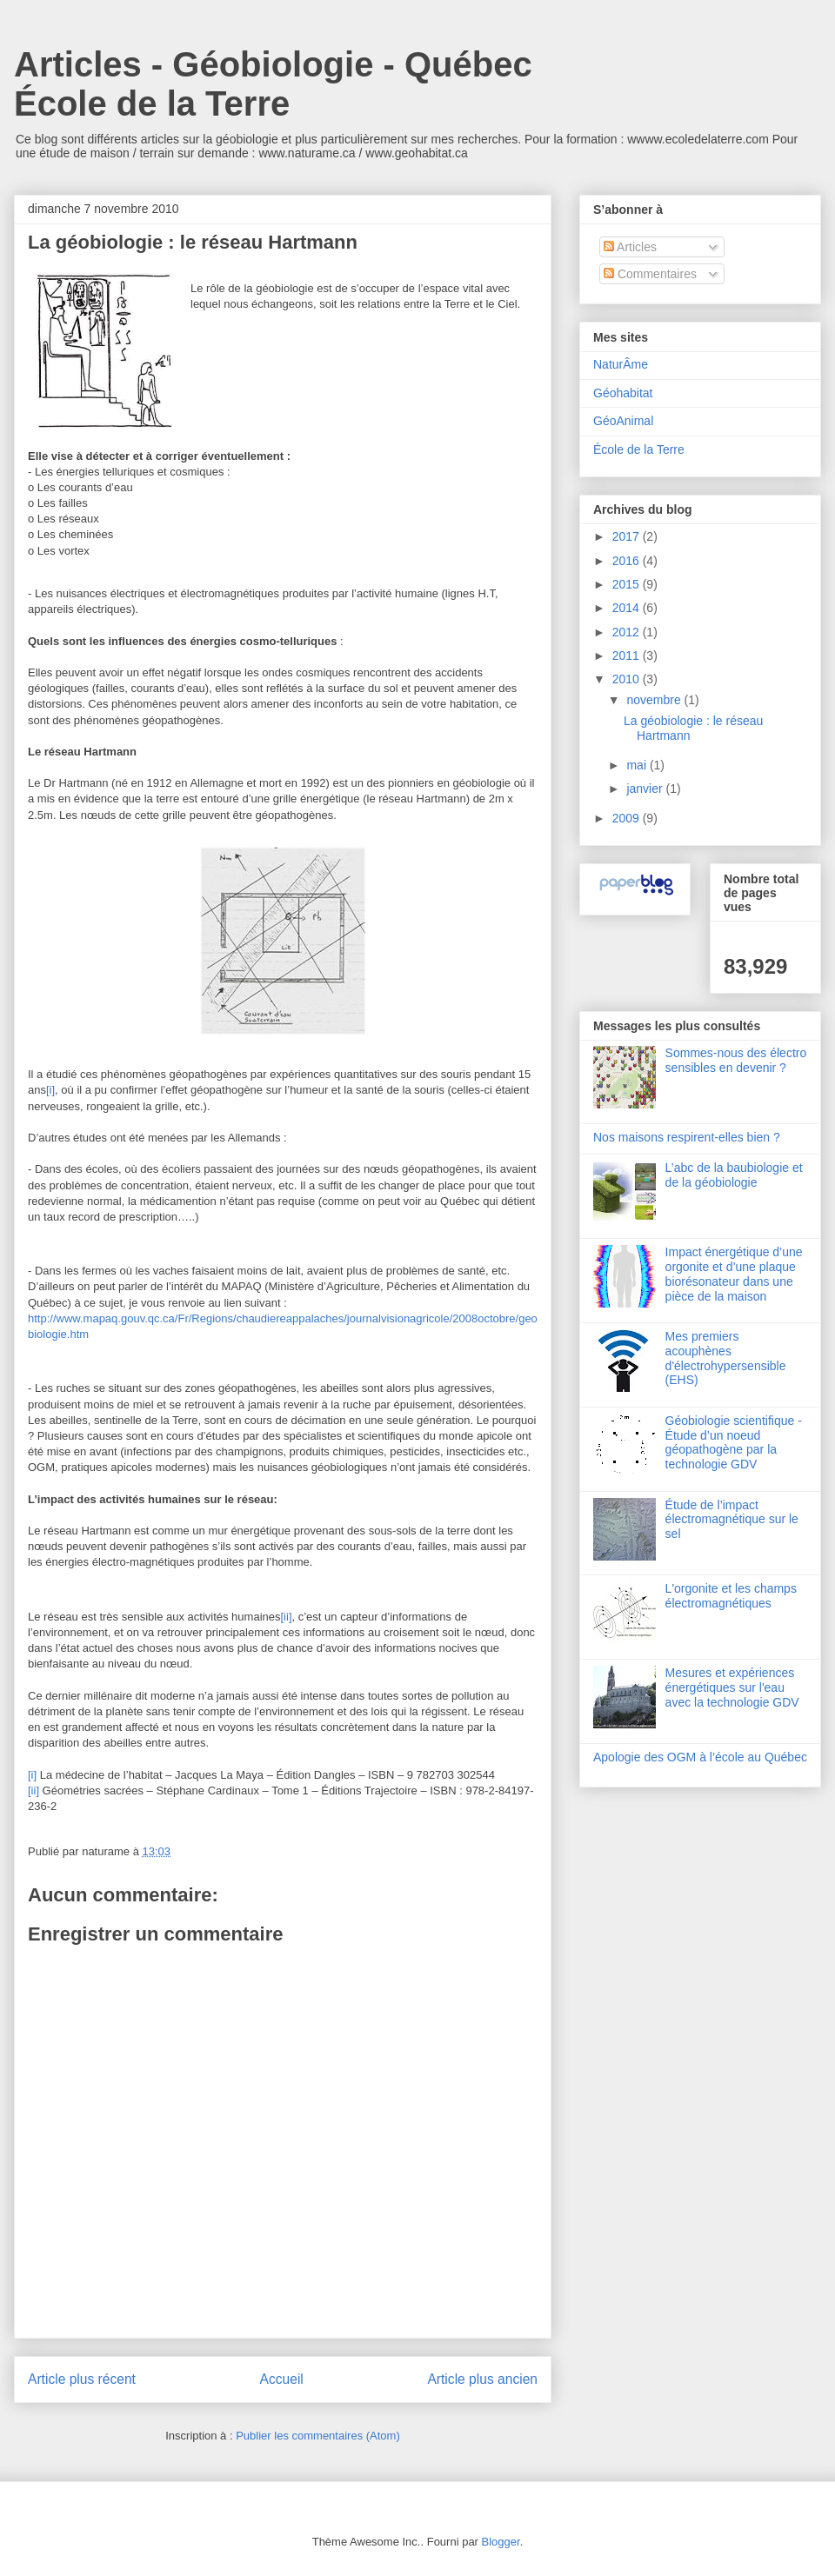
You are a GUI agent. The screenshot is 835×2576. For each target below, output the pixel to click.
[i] (50, 1089)
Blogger (501, 2541)
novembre (655, 700)
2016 (627, 561)
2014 (627, 608)
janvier (645, 788)
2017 (627, 536)
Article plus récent (82, 2379)
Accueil (282, 2379)
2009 (627, 818)
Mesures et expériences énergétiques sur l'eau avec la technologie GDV (732, 1687)
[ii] (286, 1616)
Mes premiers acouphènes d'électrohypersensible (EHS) (725, 1358)
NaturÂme (620, 364)
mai (637, 765)
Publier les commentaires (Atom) (318, 2435)
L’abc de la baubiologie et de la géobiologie (734, 1175)
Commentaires (650, 274)
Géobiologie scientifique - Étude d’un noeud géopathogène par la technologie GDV (733, 1442)
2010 (627, 679)
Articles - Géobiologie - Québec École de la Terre (273, 84)
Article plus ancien (482, 2379)
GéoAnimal (623, 421)
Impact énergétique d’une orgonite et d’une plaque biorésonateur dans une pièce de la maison (734, 1273)
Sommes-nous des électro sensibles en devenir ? (736, 1060)
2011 (627, 655)
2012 (627, 632)
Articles (630, 247)
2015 (627, 584)
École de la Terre (639, 449)
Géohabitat (623, 393)
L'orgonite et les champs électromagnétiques (731, 1595)
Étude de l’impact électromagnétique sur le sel (731, 1519)
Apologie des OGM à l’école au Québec (700, 1757)
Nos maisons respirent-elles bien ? (686, 1137)
